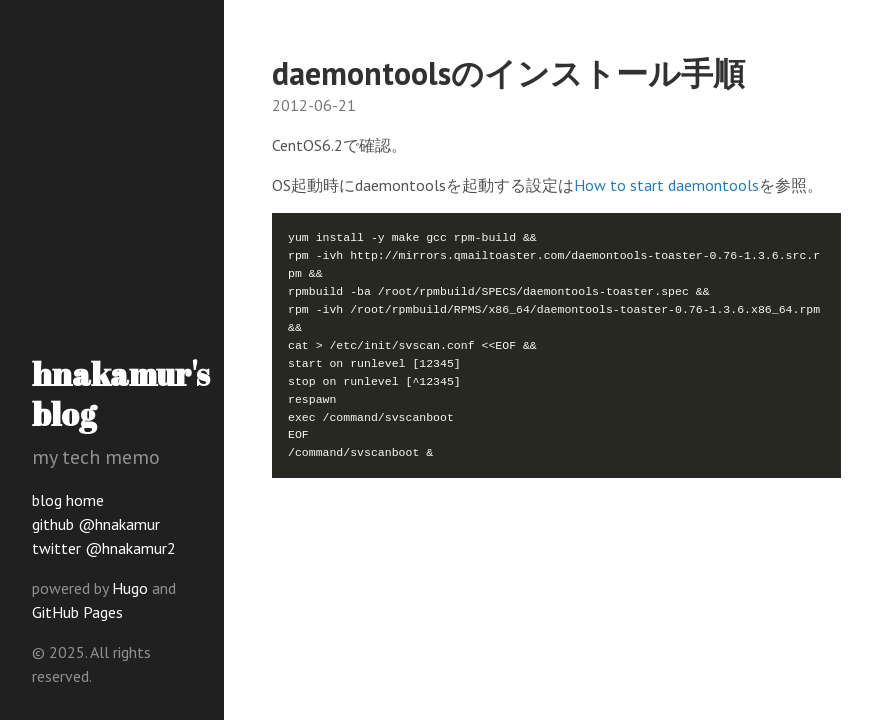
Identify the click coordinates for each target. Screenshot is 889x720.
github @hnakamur (96, 524)
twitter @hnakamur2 (104, 548)
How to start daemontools (666, 185)
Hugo (130, 588)
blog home (68, 500)
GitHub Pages (77, 612)
